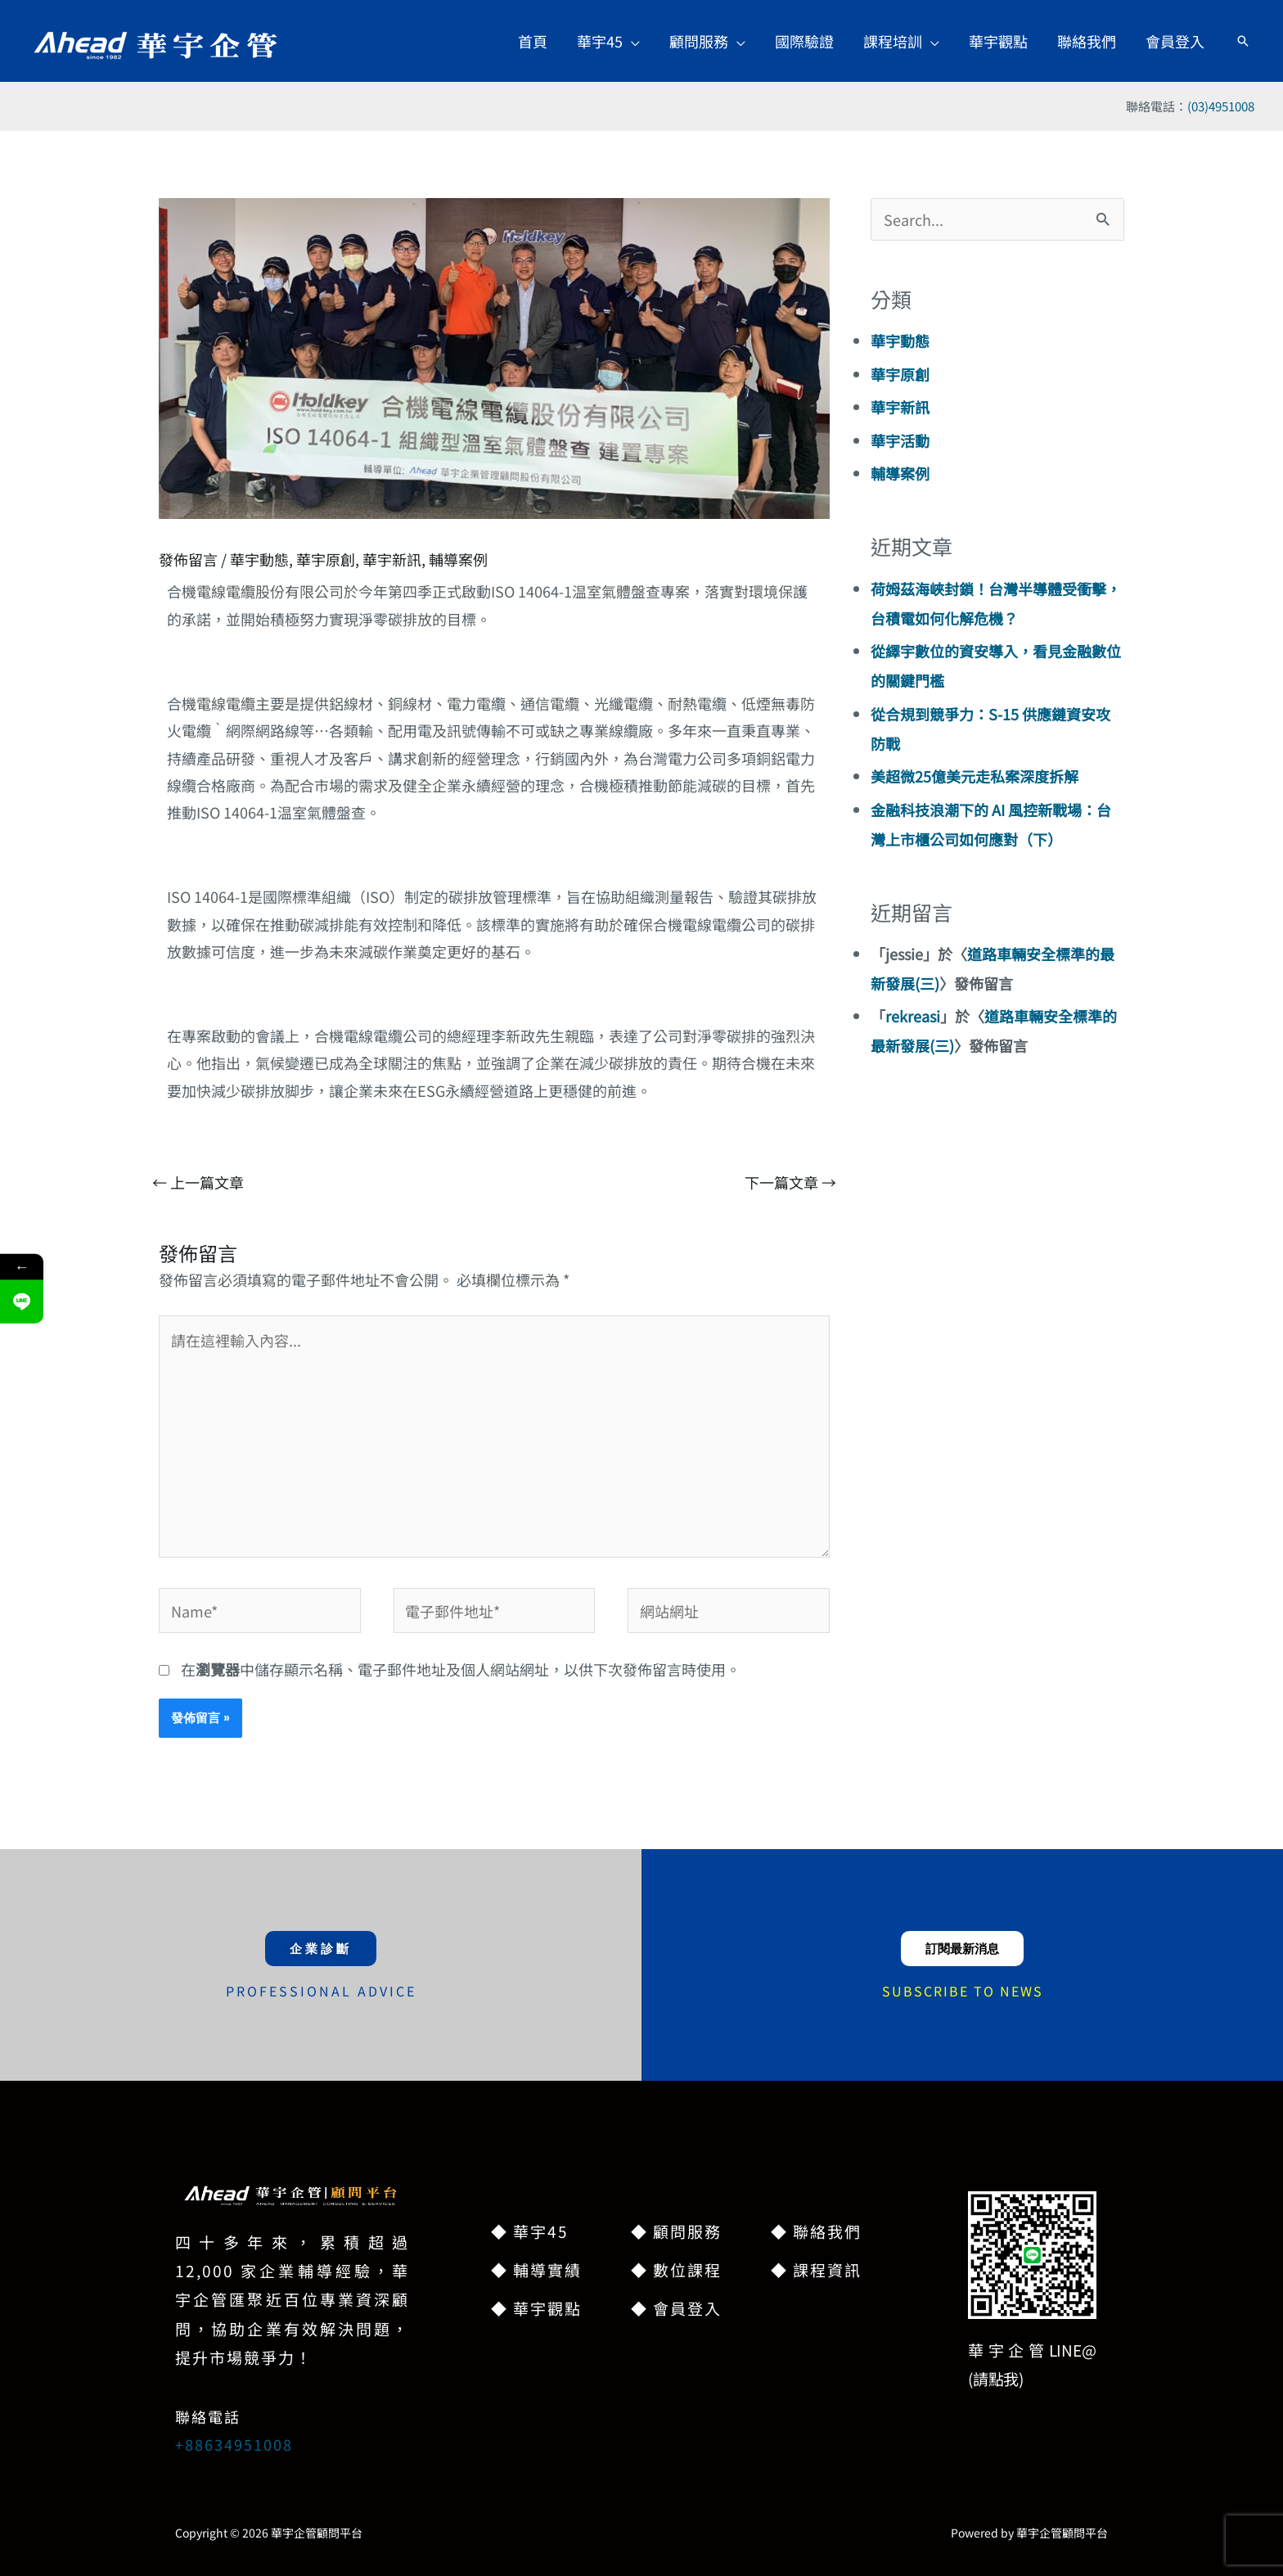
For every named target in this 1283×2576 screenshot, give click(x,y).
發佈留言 (188, 559)
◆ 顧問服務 (676, 2231)
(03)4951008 (1220, 106)
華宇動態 (259, 559)
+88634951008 (234, 2444)
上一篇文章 (198, 1182)
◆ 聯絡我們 (816, 2231)
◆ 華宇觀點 (536, 2308)
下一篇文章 (790, 1182)
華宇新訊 (391, 559)
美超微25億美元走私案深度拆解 (974, 776)
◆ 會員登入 (676, 2308)
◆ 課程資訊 (816, 2269)
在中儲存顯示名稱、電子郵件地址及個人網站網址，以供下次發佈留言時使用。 (461, 1669)
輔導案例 (458, 559)
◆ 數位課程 (676, 2269)
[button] (608, 41)
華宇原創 (325, 559)
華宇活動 (900, 440)
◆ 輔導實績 (536, 2269)
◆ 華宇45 (530, 2231)
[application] (631, 41)
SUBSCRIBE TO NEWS (962, 1991)
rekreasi (912, 1015)
